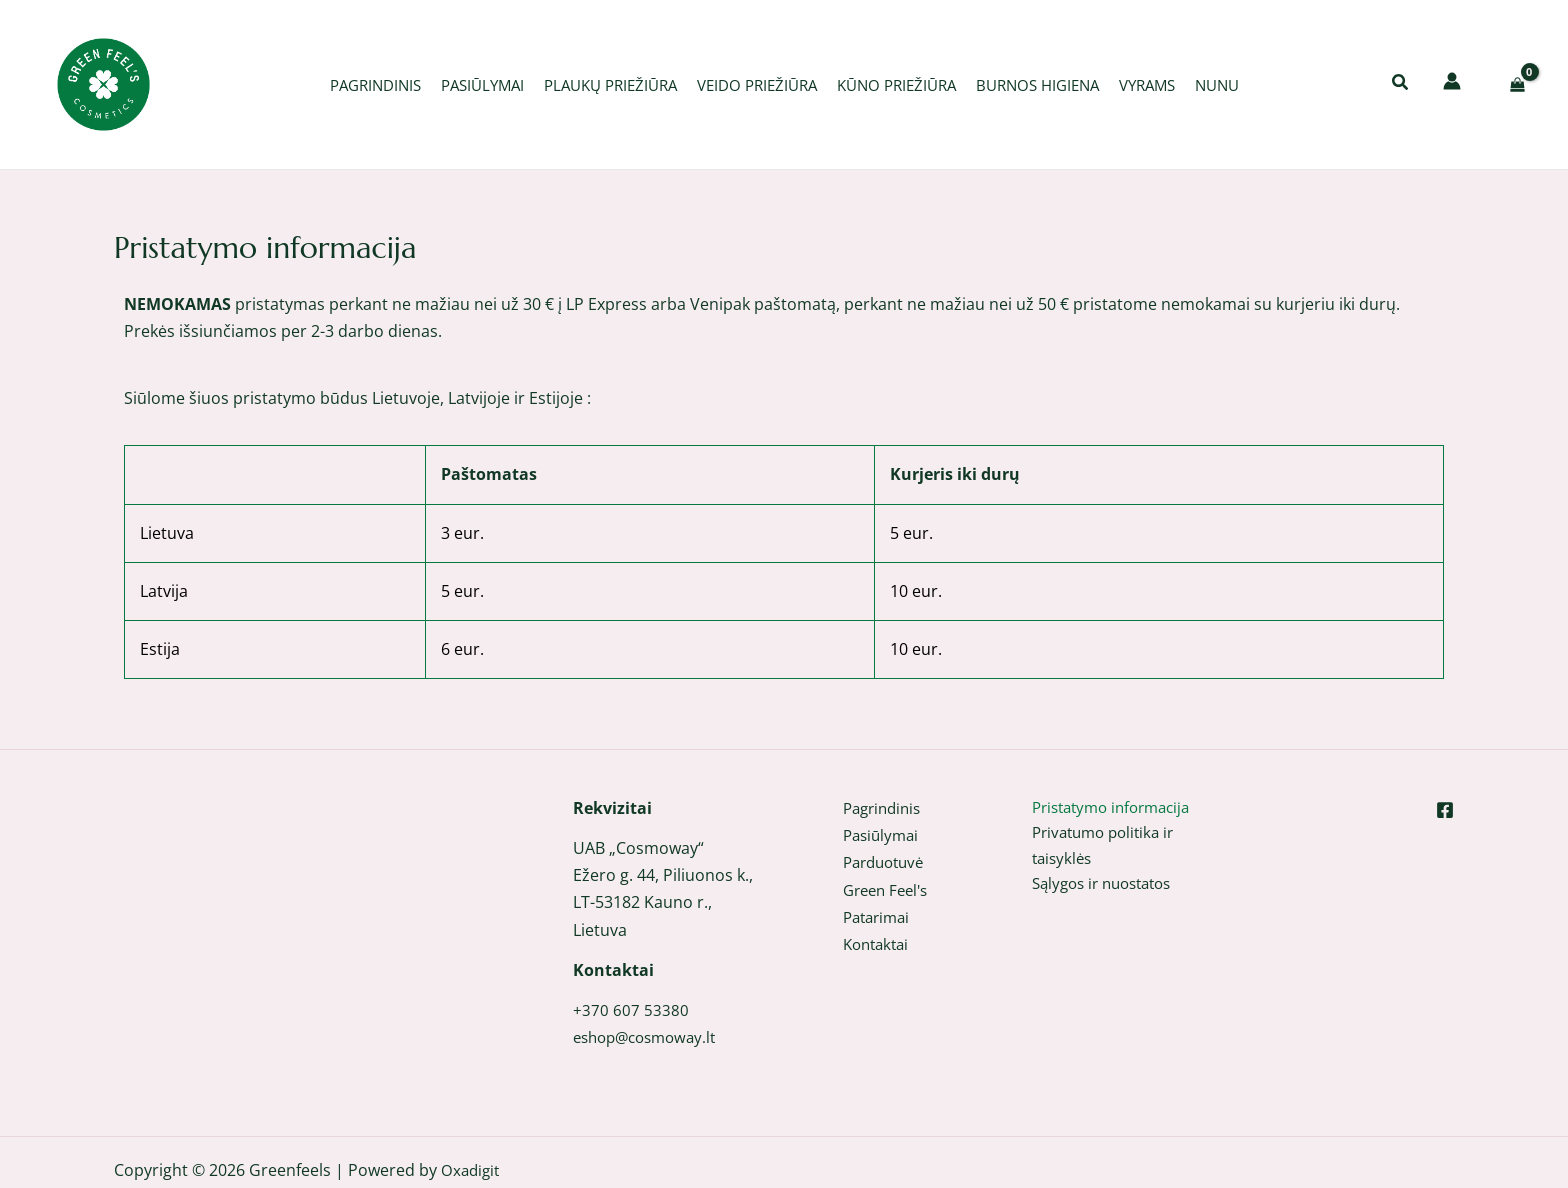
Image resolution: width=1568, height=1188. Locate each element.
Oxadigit (472, 1170)
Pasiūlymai (883, 835)
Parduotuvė (887, 862)
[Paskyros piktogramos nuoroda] (1452, 81)
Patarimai (879, 917)
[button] (1401, 84)
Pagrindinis (885, 808)
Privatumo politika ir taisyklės (1108, 848)
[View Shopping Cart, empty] (1517, 84)
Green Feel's (889, 890)
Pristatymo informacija (1118, 808)
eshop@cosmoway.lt (650, 1037)
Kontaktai (879, 944)
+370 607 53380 (631, 1010)
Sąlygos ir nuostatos (1108, 890)
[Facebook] (1445, 810)
